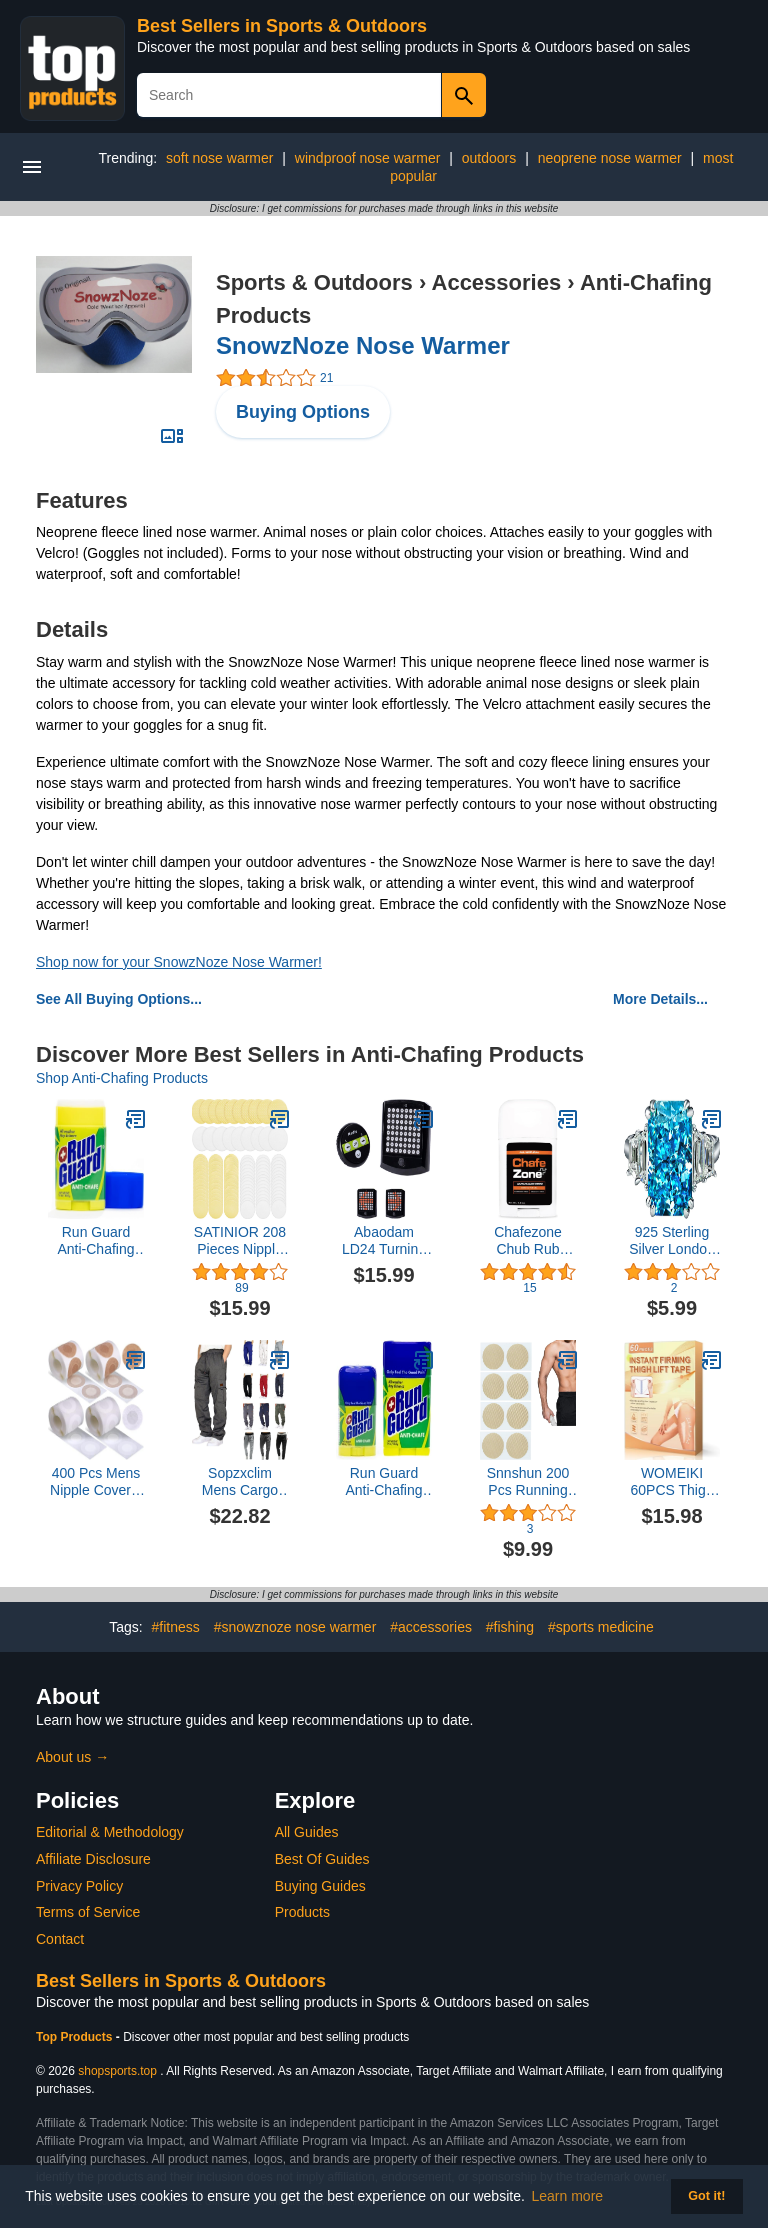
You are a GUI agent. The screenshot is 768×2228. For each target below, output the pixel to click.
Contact (60, 1939)
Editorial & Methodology (110, 1832)
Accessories (497, 282)
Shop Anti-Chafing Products (122, 1078)
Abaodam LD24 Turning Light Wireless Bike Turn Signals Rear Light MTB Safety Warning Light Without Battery (383, 1241)
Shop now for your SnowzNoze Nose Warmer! (179, 962)
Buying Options (303, 412)
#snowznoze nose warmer (295, 1627)
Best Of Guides (322, 1859)
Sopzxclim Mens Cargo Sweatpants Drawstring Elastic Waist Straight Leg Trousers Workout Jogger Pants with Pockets (240, 1482)
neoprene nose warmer (610, 158)
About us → (72, 1757)
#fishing (510, 1627)
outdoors (489, 158)
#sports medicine (601, 1627)
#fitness (176, 1627)
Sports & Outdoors (314, 282)
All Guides (307, 1832)
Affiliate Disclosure (93, 1859)
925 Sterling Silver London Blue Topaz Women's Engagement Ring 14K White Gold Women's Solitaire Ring (672, 1241)
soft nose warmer (219, 158)
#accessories (431, 1627)
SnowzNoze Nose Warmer (363, 345)
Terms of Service (88, 1912)
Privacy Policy (79, 1886)
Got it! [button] (706, 2196)
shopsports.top (117, 2071)
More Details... (660, 999)
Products (302, 1912)
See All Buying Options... (119, 999)
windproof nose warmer (368, 158)
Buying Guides (320, 1886)
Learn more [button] (568, 2196)
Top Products (76, 2037)
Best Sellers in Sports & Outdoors (282, 26)
